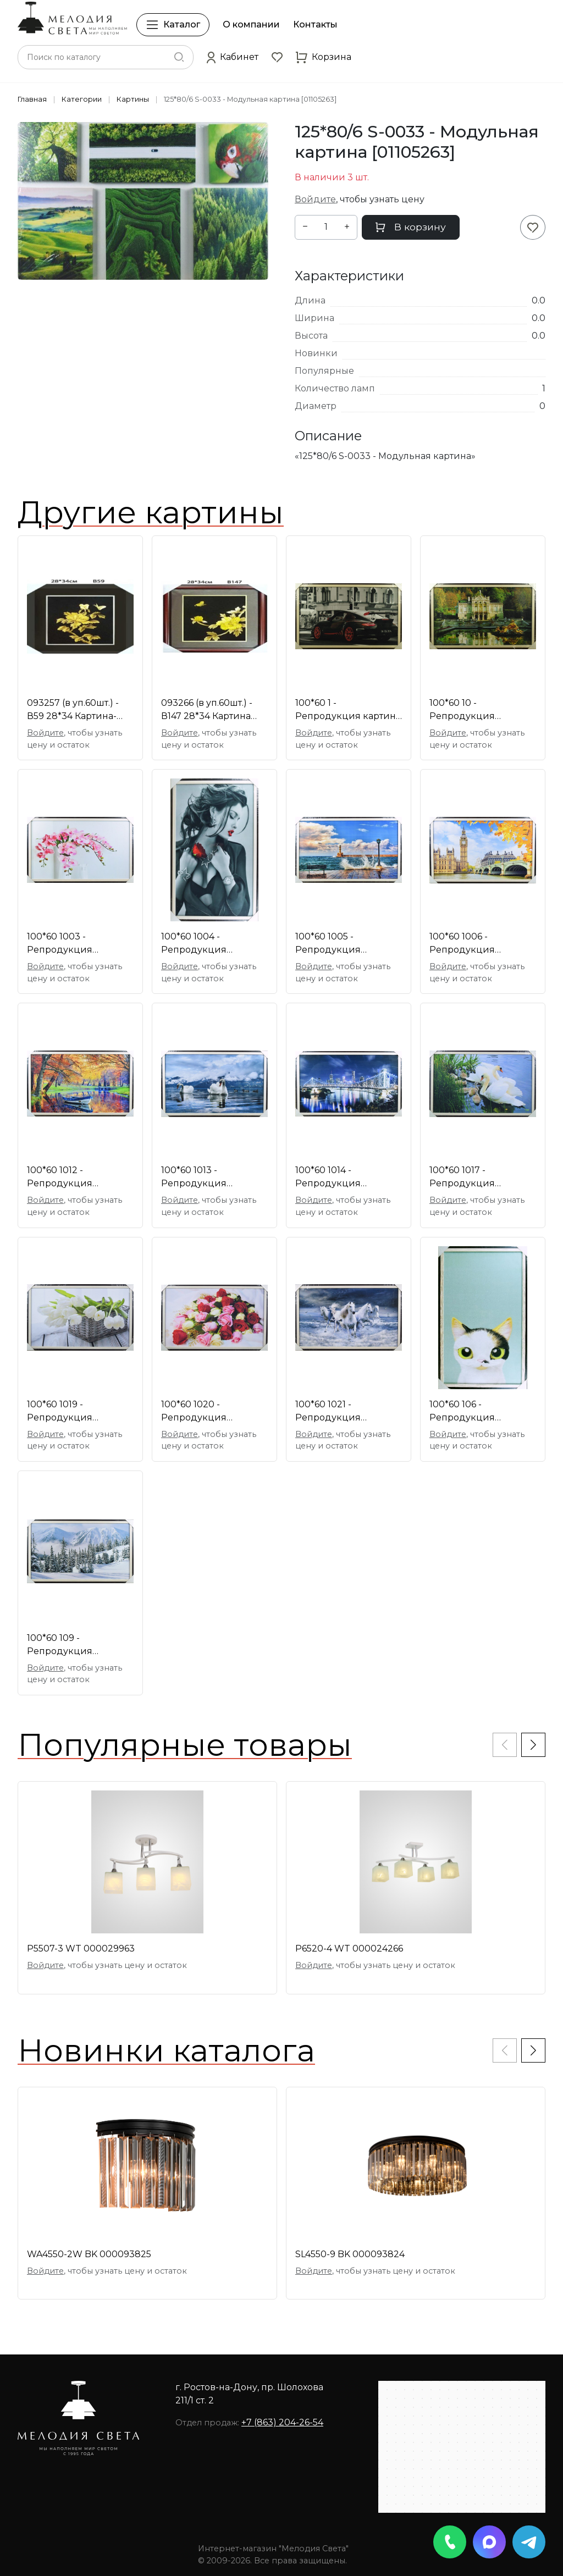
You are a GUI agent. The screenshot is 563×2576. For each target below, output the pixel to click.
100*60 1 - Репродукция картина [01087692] (348, 710)
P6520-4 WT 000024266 (349, 1948)
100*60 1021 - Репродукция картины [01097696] (340, 1411)
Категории (82, 99)
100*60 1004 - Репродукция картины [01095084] (206, 944)
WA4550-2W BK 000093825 (89, 2254)
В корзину (411, 227)
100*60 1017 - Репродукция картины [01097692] (474, 1177)
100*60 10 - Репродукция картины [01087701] (474, 710)
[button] (232, 57)
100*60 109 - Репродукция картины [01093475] (72, 1645)
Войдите (315, 199)
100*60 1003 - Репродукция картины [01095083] (72, 944)
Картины (133, 99)
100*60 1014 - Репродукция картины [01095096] (340, 1177)
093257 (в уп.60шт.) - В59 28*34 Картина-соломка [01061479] (73, 710)
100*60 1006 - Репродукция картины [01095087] (475, 944)
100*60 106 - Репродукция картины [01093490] (475, 1411)
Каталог (173, 24)
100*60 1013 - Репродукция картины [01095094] (206, 1177)
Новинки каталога (166, 2050)
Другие (151, 512)
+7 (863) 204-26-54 (282, 2422)
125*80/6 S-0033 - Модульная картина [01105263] (250, 99)
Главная (32, 99)
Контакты (315, 24)
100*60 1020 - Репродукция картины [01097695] (206, 1411)
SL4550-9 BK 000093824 (350, 2254)
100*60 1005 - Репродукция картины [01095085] (340, 944)
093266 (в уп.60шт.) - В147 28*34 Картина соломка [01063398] (206, 710)
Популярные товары (185, 1745)
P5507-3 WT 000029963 (81, 1948)
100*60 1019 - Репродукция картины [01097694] (72, 1411)
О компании (251, 24)
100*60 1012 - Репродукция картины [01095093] (72, 1177)
